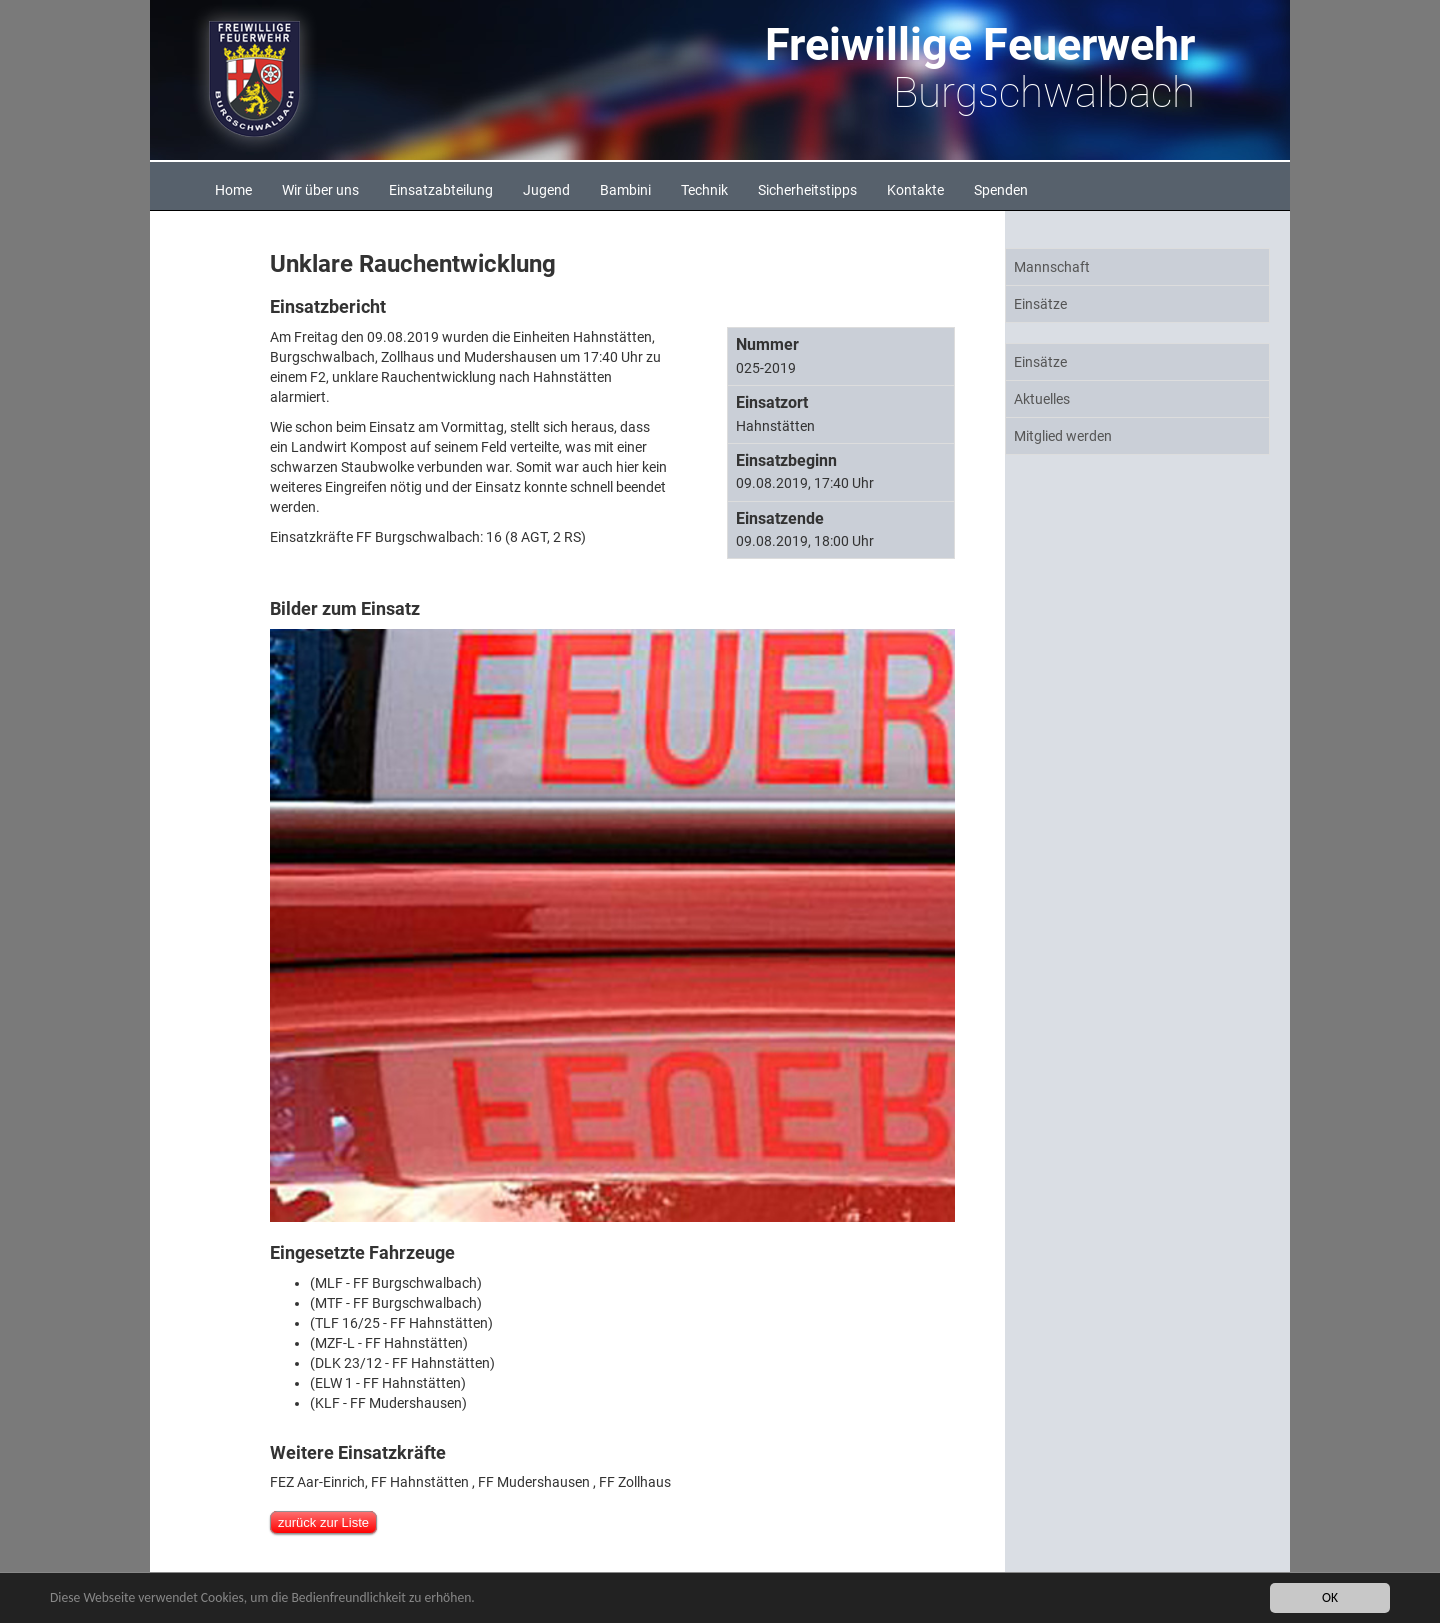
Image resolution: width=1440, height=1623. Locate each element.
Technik (704, 190)
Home (233, 190)
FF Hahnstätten (420, 1482)
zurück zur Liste (323, 1522)
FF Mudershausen (534, 1482)
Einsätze (1040, 304)
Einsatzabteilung (441, 190)
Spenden (1001, 190)
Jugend (546, 190)
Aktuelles (1042, 399)
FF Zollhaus (635, 1482)
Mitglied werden (1063, 436)
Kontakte (915, 190)
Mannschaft (1052, 267)
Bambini (625, 190)
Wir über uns (320, 190)
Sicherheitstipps (807, 190)
